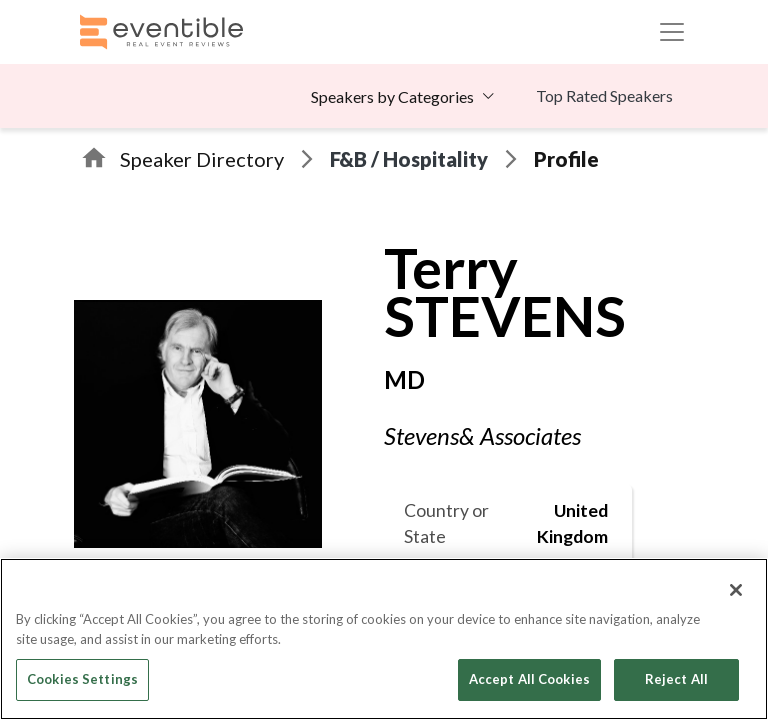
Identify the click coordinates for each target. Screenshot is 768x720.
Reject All (676, 679)
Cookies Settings (82, 679)
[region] (384, 639)
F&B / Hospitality (409, 159)
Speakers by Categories (392, 96)
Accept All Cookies (529, 679)
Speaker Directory (202, 159)
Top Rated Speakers (604, 95)
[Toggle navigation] (672, 32)
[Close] (736, 590)
